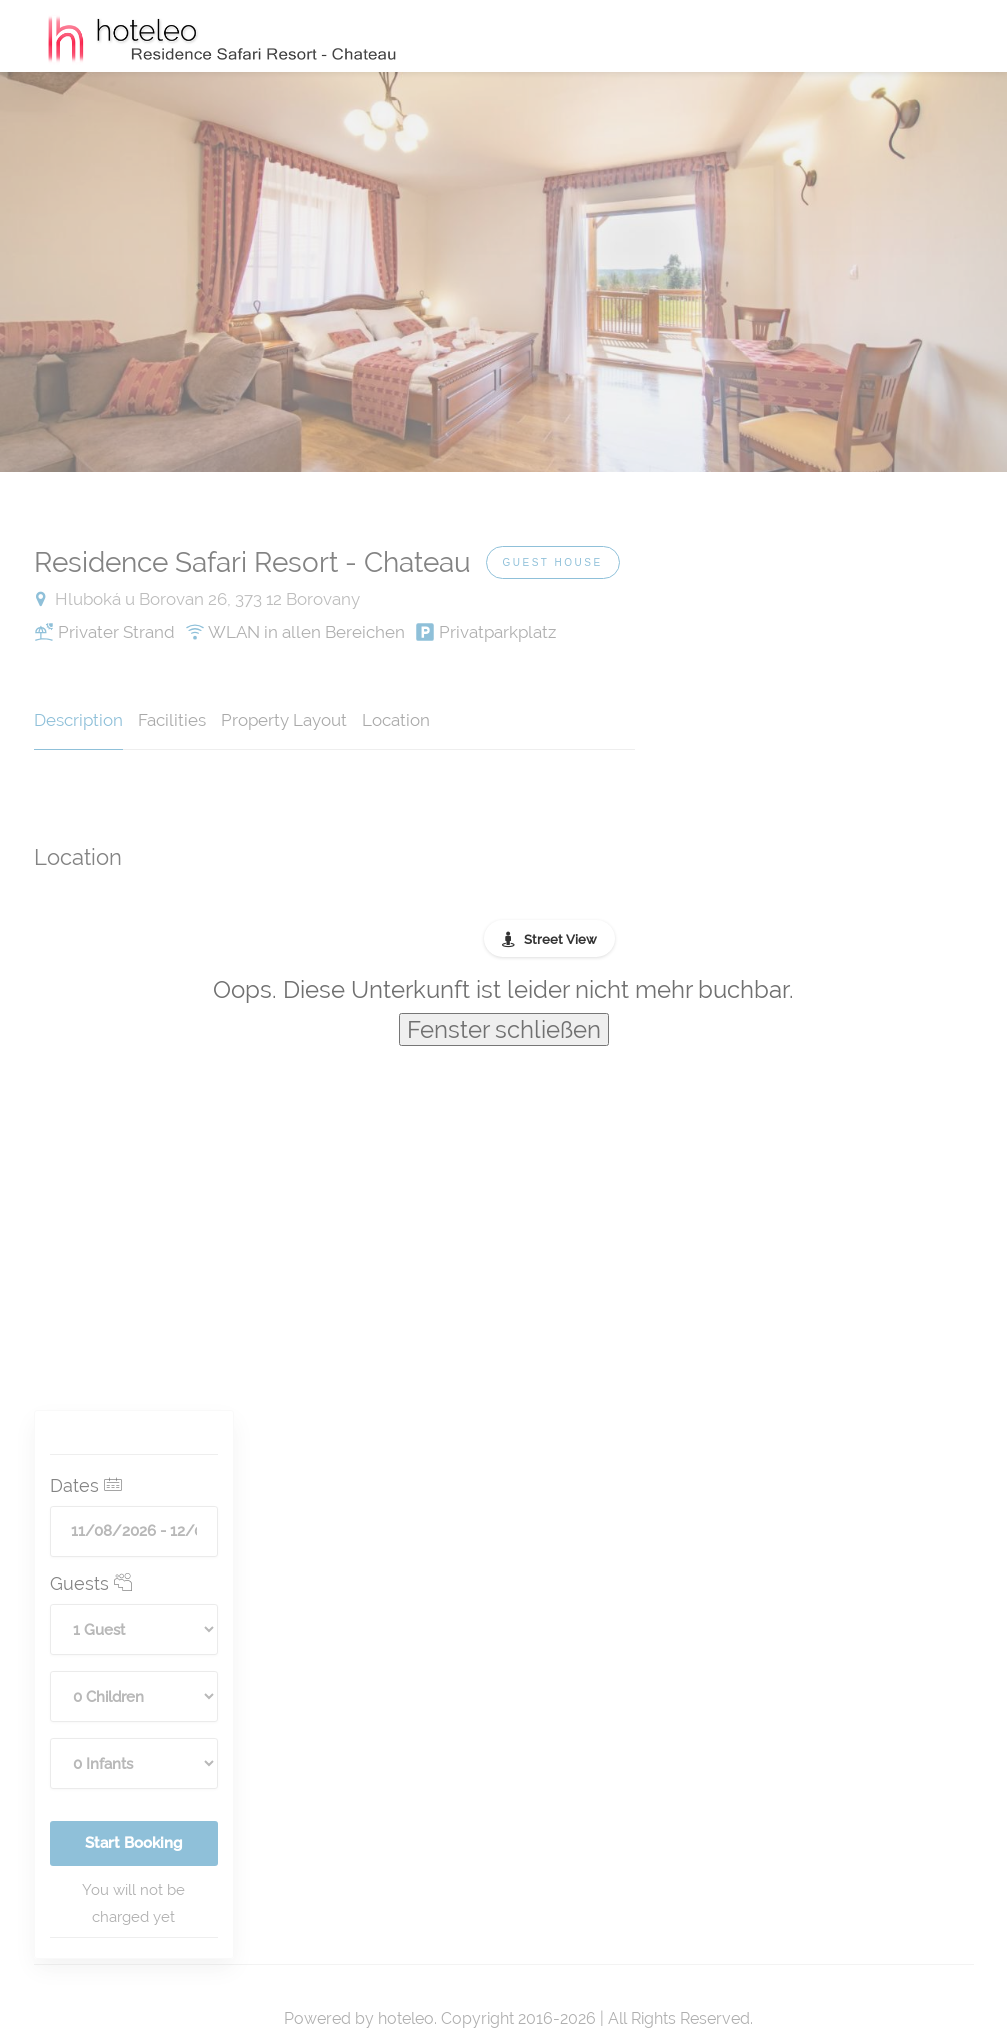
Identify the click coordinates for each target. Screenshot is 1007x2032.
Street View (560, 939)
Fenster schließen (504, 1029)
